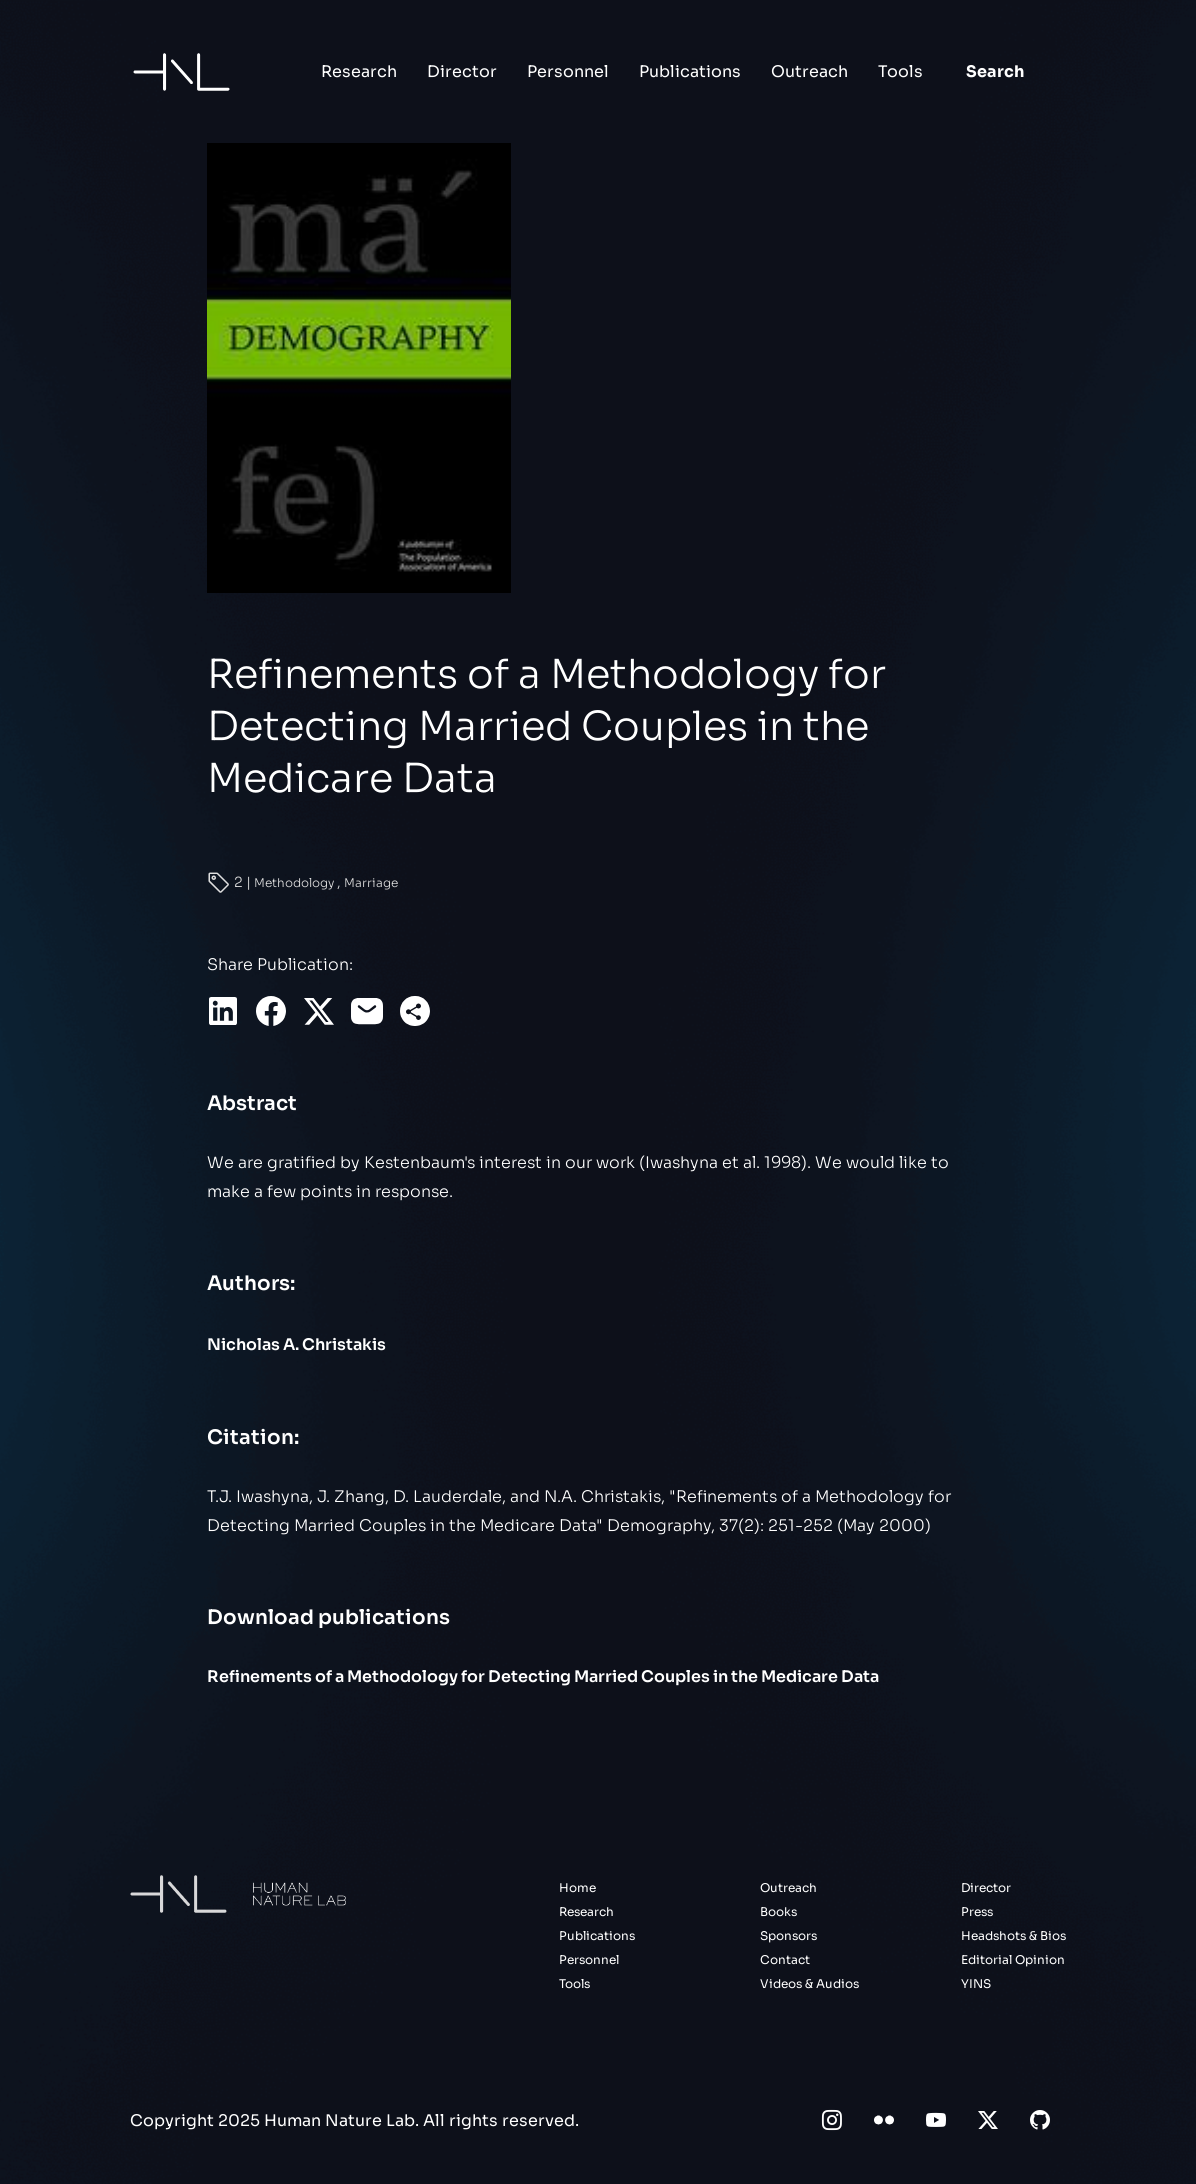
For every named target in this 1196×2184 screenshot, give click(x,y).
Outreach (809, 71)
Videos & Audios (809, 1983)
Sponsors (788, 1935)
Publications (690, 71)
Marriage (371, 882)
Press (977, 1911)
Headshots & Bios (1013, 1935)
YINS (976, 1983)
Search (995, 71)
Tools (900, 71)
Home (577, 1887)
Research (359, 71)
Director (462, 71)
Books (778, 1911)
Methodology (295, 882)
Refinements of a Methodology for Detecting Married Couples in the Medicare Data (543, 1676)
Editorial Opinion (1013, 1959)
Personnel (568, 71)
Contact (785, 1959)
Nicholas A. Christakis (296, 1344)
